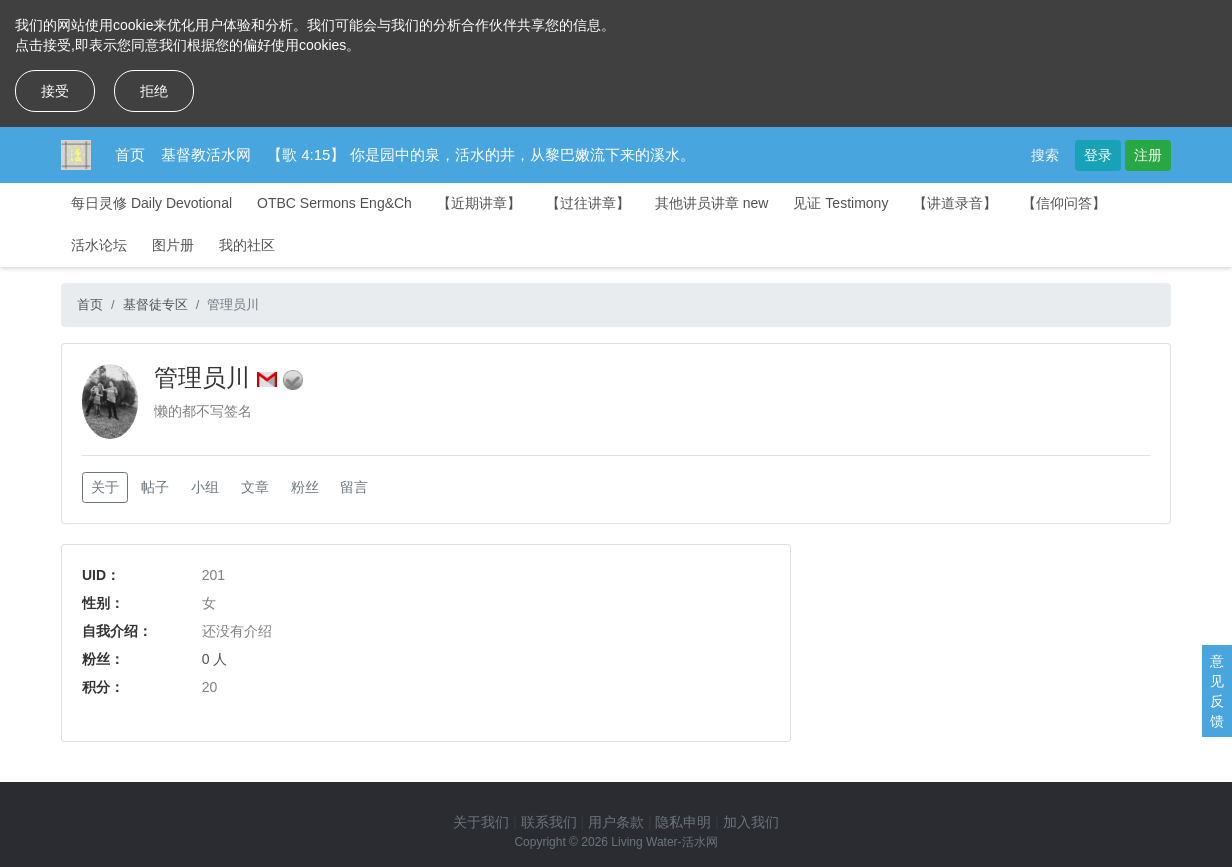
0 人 (215, 659)
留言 (354, 487)
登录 (1098, 155)
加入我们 (751, 822)
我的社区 (247, 245)
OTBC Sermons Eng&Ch (334, 203)
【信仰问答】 (1064, 203)
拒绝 (154, 91)
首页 (130, 154)
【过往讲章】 (588, 203)
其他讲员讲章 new (712, 203)
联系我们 (549, 822)
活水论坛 (99, 245)
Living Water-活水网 (664, 842)
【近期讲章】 (479, 203)
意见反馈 (1217, 691)
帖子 (155, 487)
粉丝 (305, 487)
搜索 (1045, 155)
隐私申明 (683, 822)
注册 (1148, 155)
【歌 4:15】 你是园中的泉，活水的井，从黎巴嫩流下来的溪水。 (481, 154)
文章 (255, 487)
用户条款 (616, 822)
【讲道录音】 (955, 203)
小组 (205, 487)
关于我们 (481, 822)
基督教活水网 (206, 154)
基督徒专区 (155, 304)
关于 (105, 487)
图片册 (173, 245)
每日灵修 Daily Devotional (151, 203)
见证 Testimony (840, 203)
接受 (55, 91)
